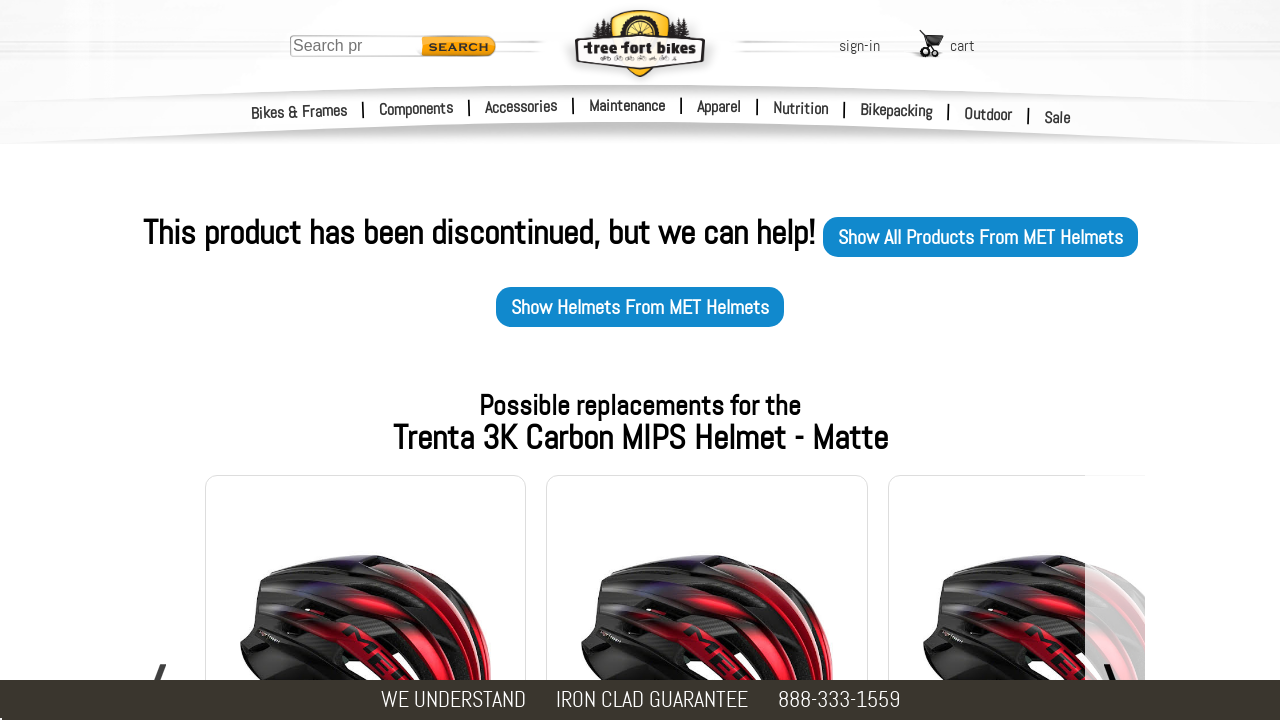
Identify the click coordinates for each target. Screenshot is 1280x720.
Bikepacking (896, 110)
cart (962, 45)
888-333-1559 (839, 699)
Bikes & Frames (299, 112)
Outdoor (988, 114)
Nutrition (800, 108)
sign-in (859, 45)
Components (416, 108)
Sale (1057, 118)
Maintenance (627, 105)
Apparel (719, 106)
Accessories (521, 106)
